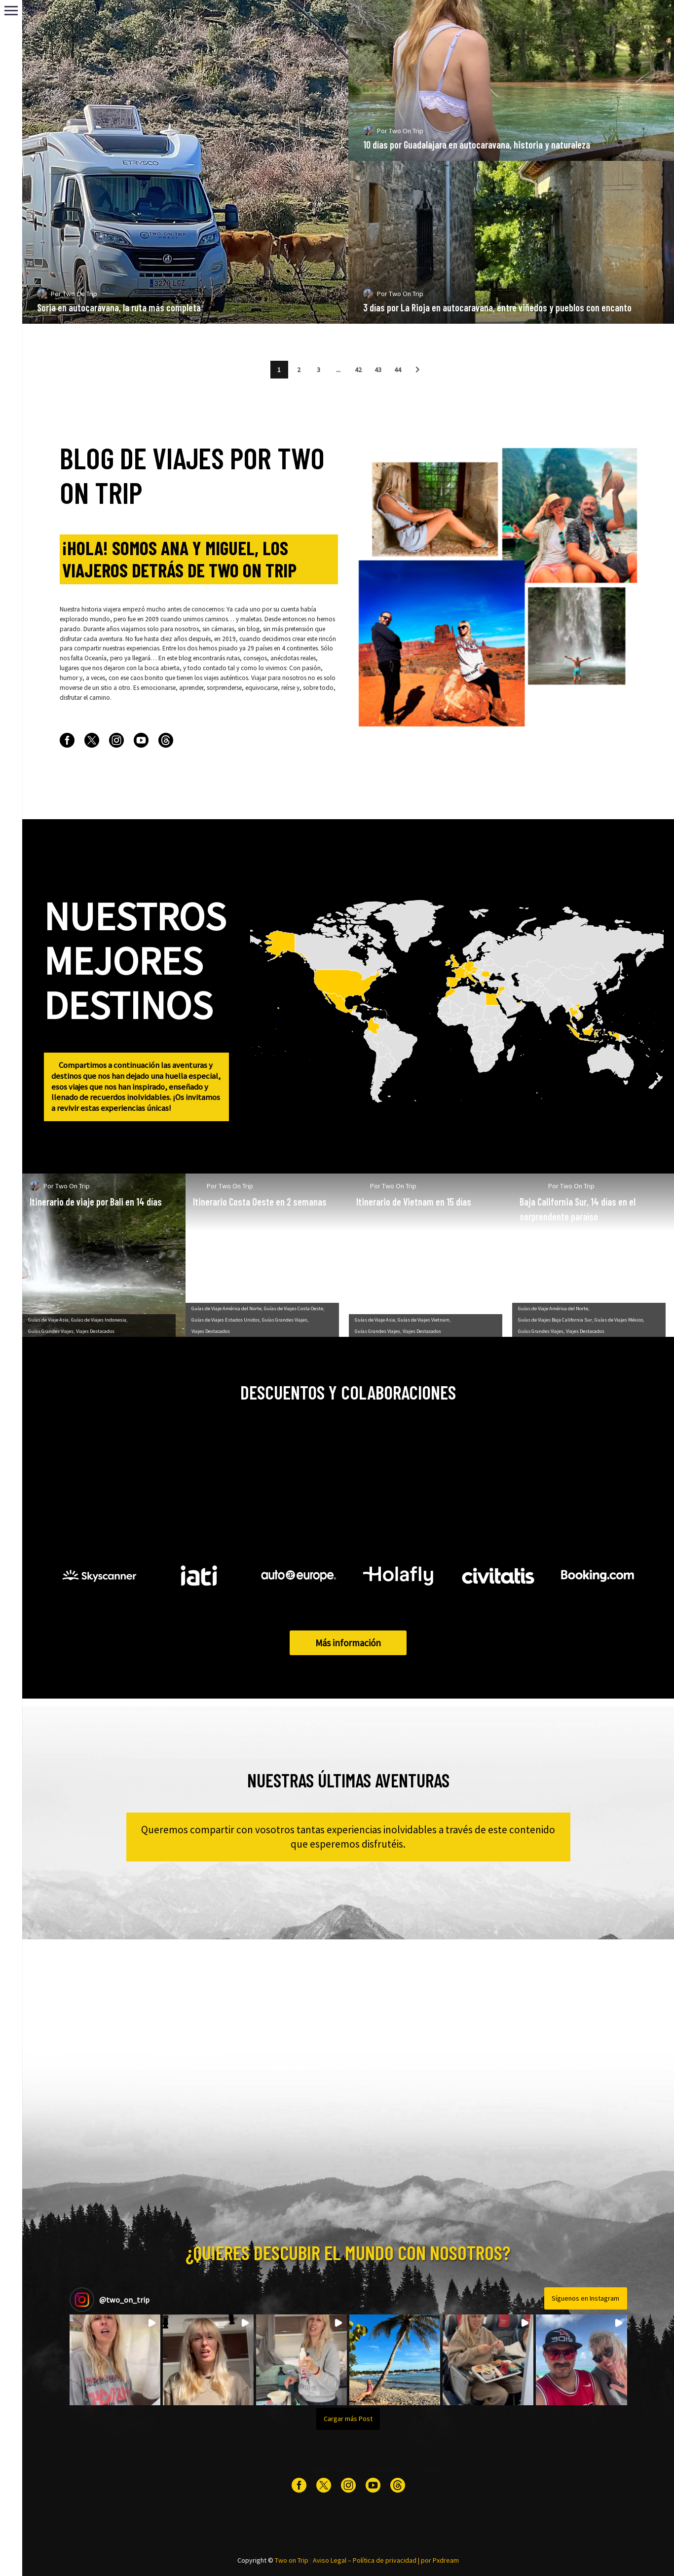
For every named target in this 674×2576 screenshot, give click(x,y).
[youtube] (141, 740)
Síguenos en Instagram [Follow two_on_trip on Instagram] (585, 2298)
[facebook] (67, 740)
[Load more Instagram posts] (348, 2419)
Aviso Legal (329, 2560)
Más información (348, 1643)
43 (377, 369)
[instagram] (116, 740)
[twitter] (91, 740)
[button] (417, 370)
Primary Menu (11, 10)
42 (358, 369)
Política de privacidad (384, 2560)
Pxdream (446, 2560)
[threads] (165, 740)
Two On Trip (94, 312)
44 (397, 369)
